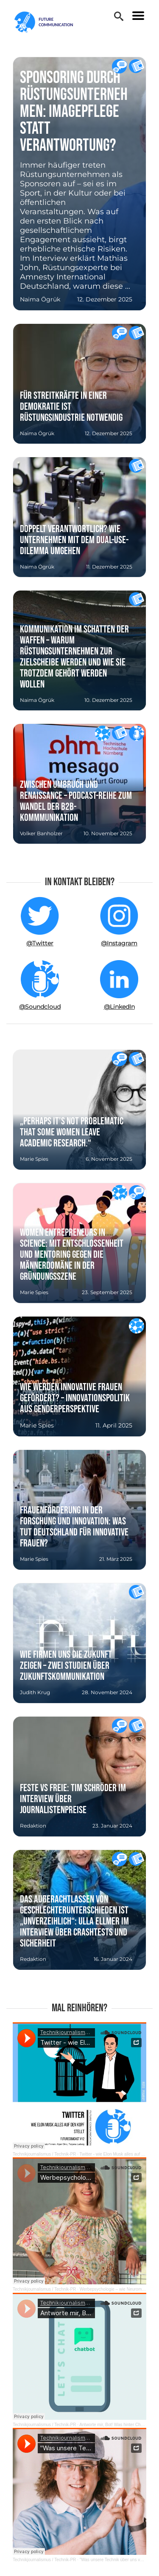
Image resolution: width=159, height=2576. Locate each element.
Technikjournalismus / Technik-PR (44, 2154)
